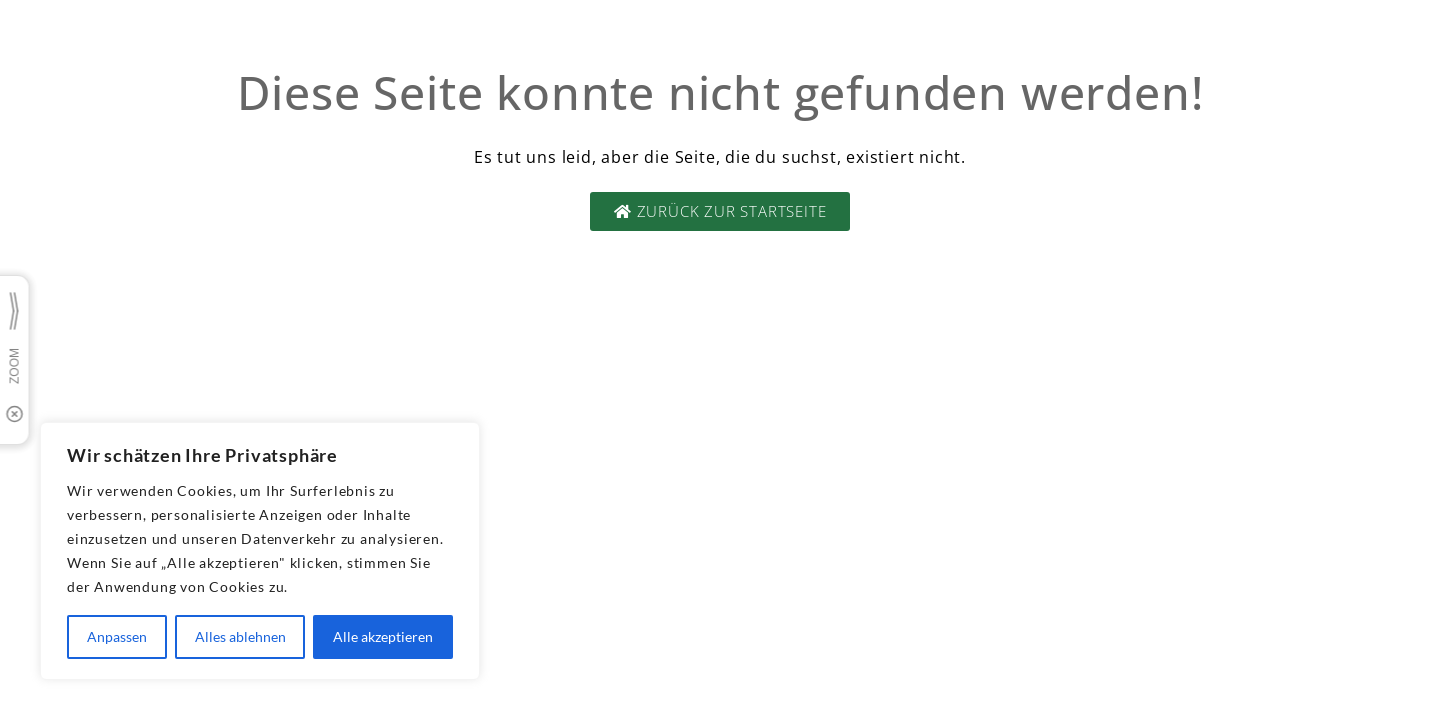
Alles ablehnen (240, 636)
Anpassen (117, 636)
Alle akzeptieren (383, 636)
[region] (260, 551)
